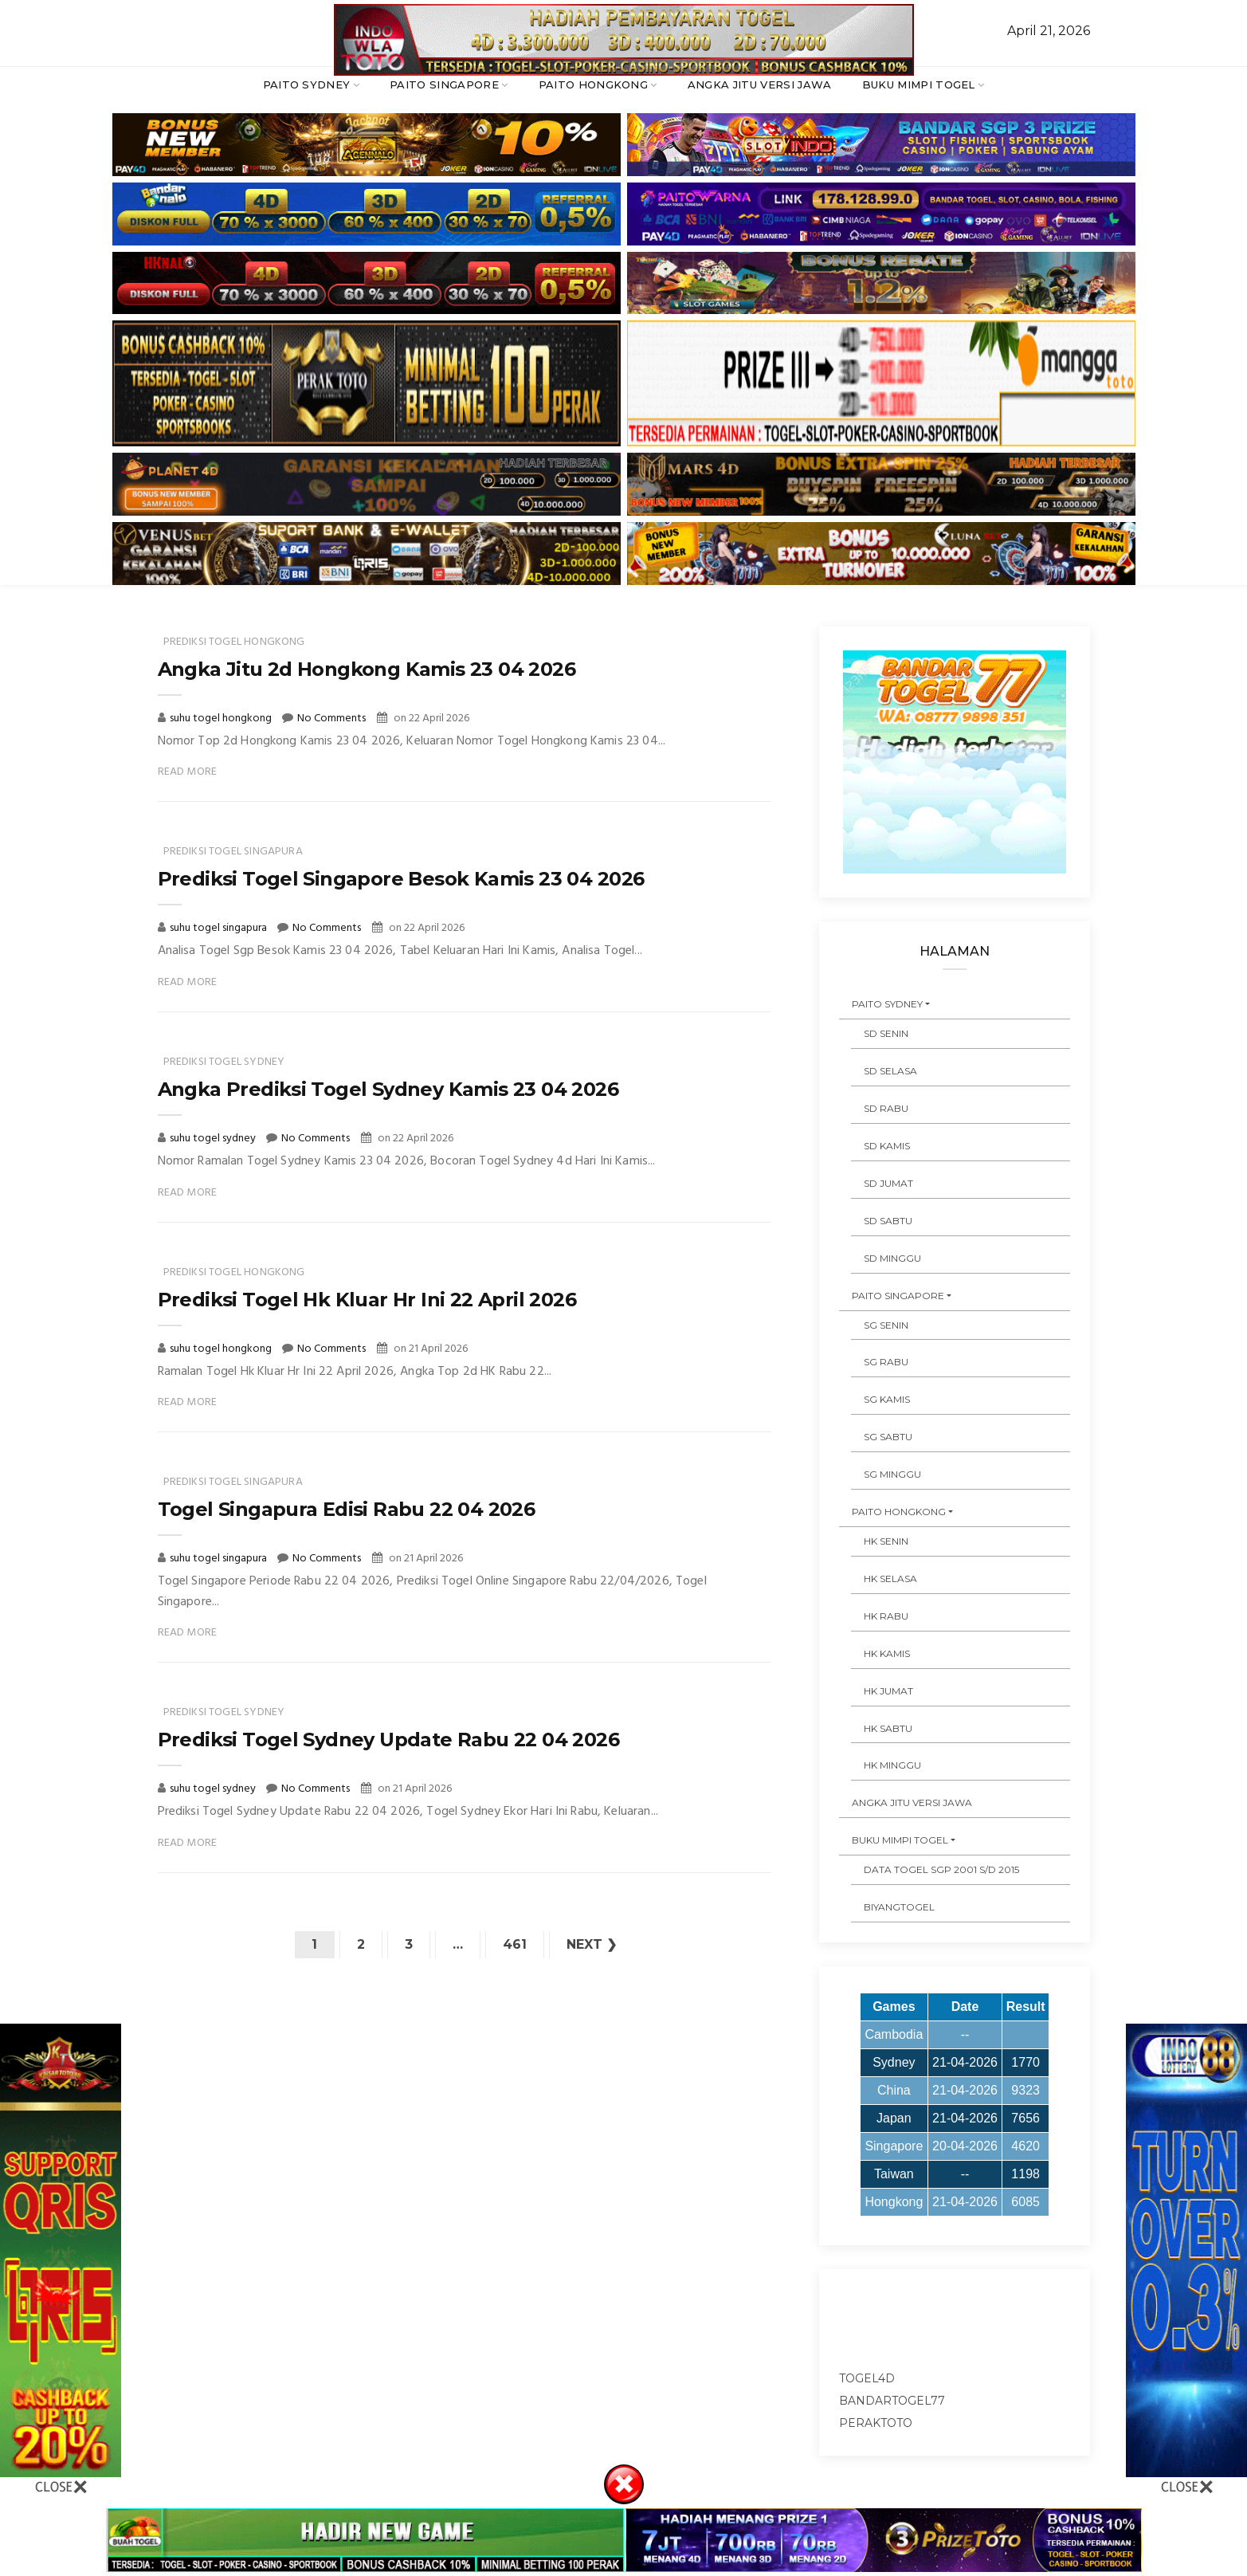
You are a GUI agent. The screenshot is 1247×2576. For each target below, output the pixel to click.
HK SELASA (890, 1578)
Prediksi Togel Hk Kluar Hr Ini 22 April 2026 (367, 1299)
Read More (188, 772)
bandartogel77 (892, 2400)
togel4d (867, 2378)
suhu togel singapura (219, 928)
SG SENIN (886, 1325)
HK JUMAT (888, 1691)
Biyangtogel (899, 1907)
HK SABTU (888, 1728)
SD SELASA (890, 1071)
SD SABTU (888, 1221)
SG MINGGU (892, 1474)
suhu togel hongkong (222, 718)
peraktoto (875, 2423)
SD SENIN (886, 1033)
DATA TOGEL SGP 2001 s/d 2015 (941, 1869)
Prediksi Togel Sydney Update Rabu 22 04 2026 (389, 1739)
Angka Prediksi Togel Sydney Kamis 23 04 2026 (388, 1089)
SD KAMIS (887, 1146)
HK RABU (886, 1616)
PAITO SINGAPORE (444, 84)
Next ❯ (592, 1944)
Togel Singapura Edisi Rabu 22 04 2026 (346, 1509)
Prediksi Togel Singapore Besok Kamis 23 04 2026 (401, 878)
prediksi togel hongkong (234, 642)
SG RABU (886, 1362)
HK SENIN (886, 1541)
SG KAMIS (887, 1399)
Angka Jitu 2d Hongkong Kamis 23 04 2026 (367, 669)
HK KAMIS (887, 1653)
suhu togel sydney (214, 1138)
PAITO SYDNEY (307, 84)
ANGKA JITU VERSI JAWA (760, 84)
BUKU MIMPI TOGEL (918, 84)
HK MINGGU (892, 1765)
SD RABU (886, 1108)
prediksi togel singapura (233, 851)
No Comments (331, 718)
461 (515, 1944)
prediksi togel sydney (224, 1062)
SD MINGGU (892, 1258)
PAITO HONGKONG (594, 84)
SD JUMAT (888, 1183)
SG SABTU (888, 1437)
